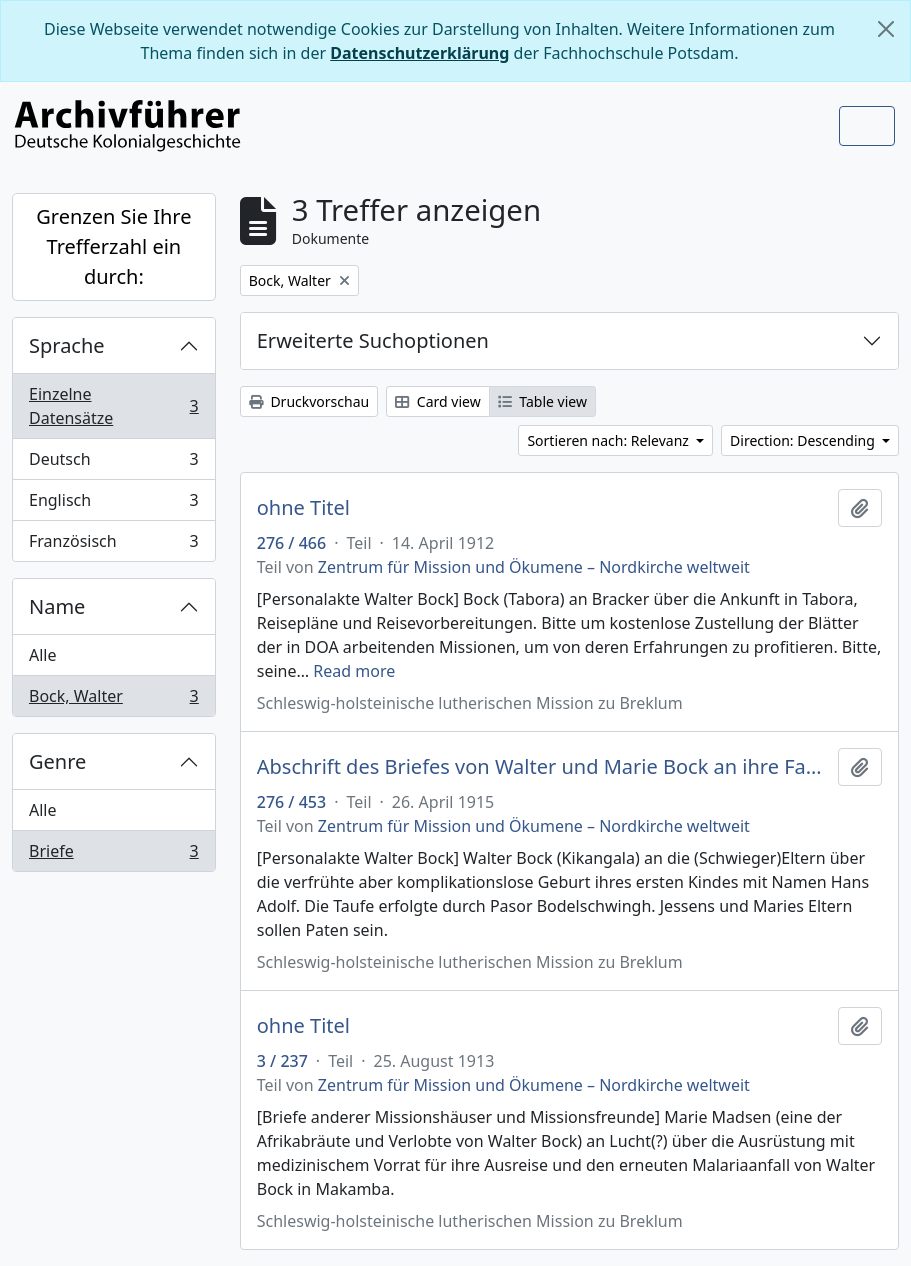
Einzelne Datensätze (113, 406)
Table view (542, 401)
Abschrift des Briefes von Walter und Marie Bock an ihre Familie (543, 767)
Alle (43, 655)
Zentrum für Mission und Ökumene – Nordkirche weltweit (534, 567)
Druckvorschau (309, 401)
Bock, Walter (113, 700)
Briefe (113, 855)
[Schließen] (886, 29)
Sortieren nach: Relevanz (609, 440)
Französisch (113, 545)
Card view (437, 401)
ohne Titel (303, 508)
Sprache (67, 345)
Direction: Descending (804, 440)
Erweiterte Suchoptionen (373, 340)
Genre (57, 761)
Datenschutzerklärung (419, 53)
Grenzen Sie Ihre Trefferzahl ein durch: (113, 246)
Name (57, 606)
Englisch (113, 504)
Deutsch (113, 463)
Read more (354, 671)
